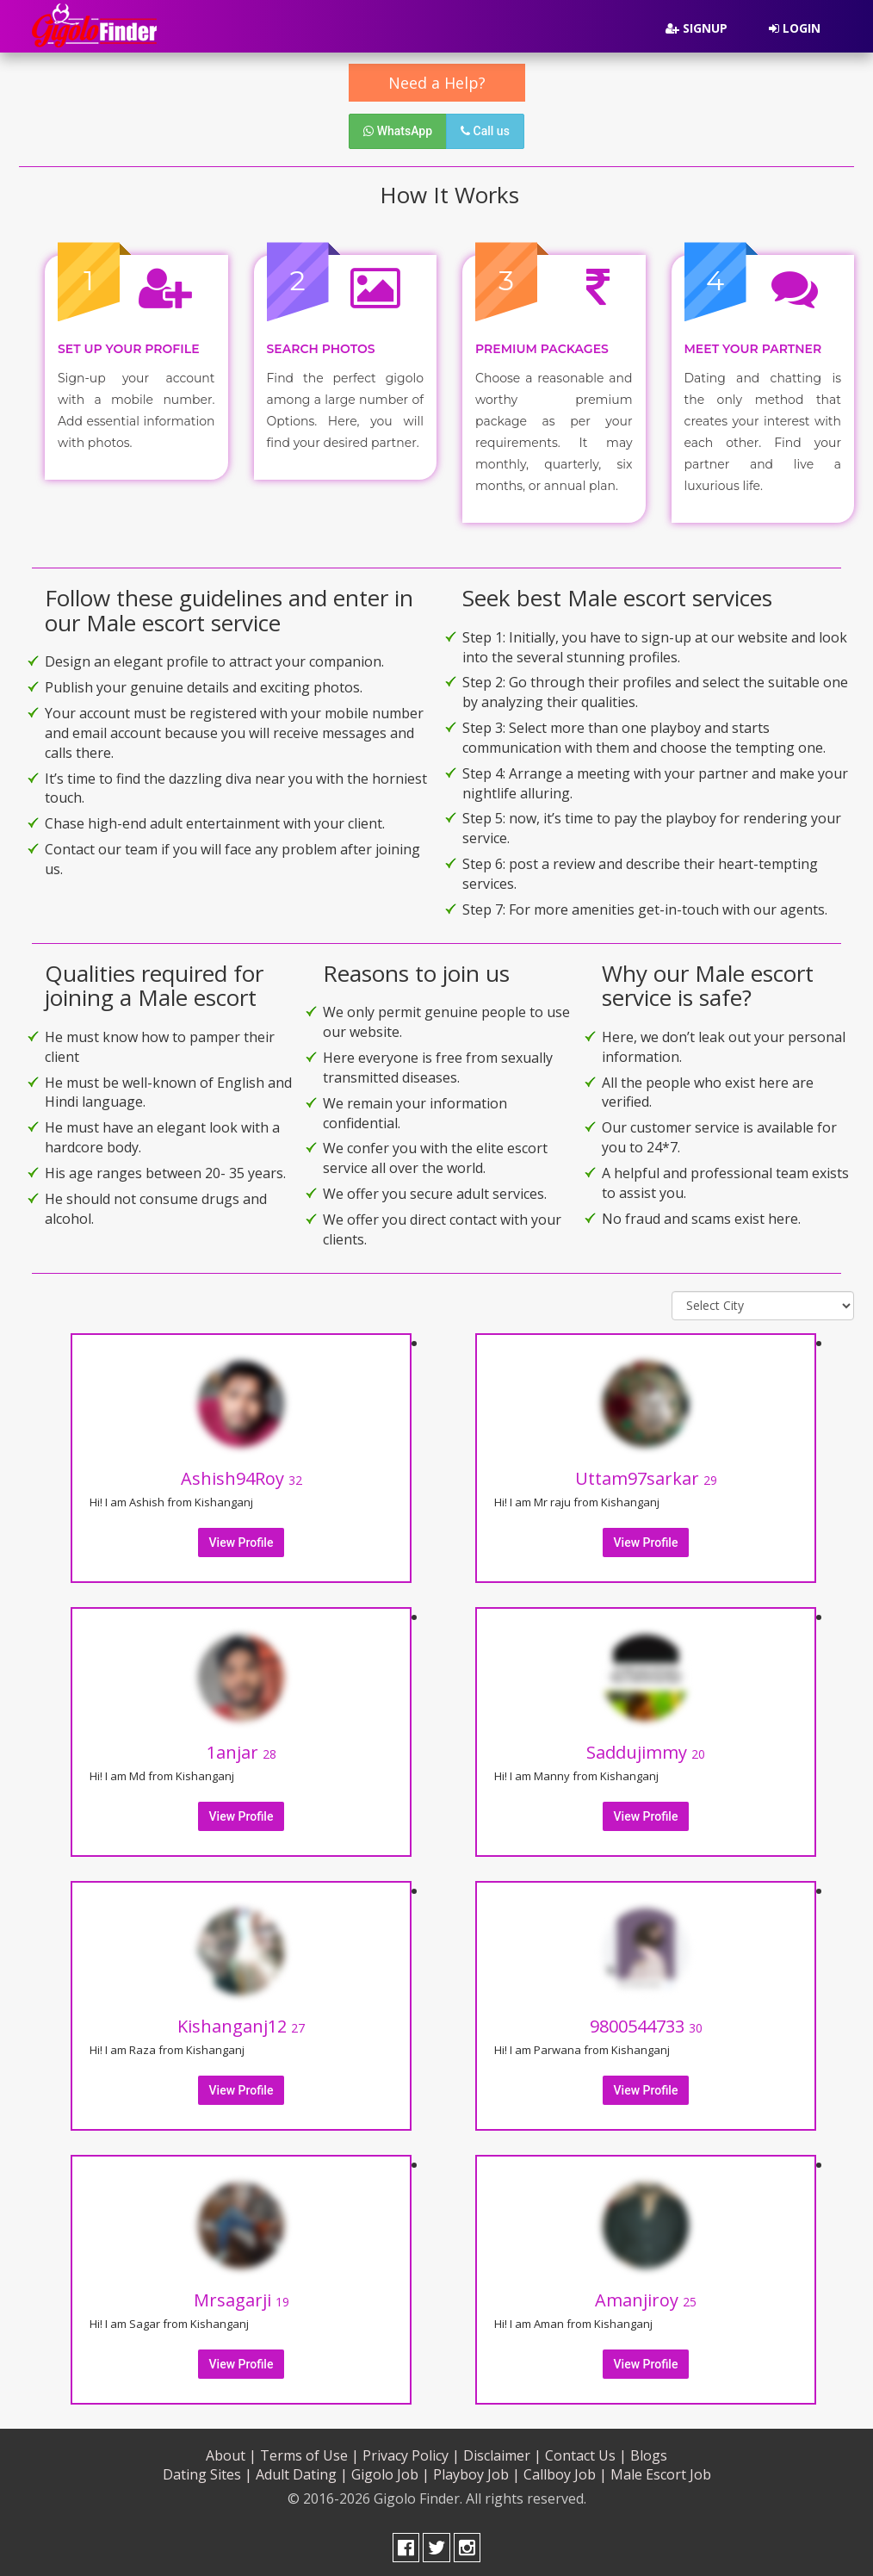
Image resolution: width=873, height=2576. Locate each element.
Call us (485, 131)
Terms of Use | (309, 2451)
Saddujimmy (645, 1748)
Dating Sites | (207, 2470)
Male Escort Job (660, 2470)
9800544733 (646, 2022)
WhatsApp (397, 131)
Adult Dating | (302, 2470)
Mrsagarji (241, 2296)
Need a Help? (437, 82)
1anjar (241, 1748)
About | (231, 2451)
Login (794, 28)
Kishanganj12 (241, 2022)
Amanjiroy (646, 2296)
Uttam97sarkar (646, 1475)
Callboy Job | (565, 2470)
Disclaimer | (502, 2451)
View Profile (241, 1539)
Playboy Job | (476, 2470)
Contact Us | (586, 2451)
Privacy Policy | (411, 2451)
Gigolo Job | (390, 2470)
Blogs (648, 2451)
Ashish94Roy (241, 1475)
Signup (697, 28)
